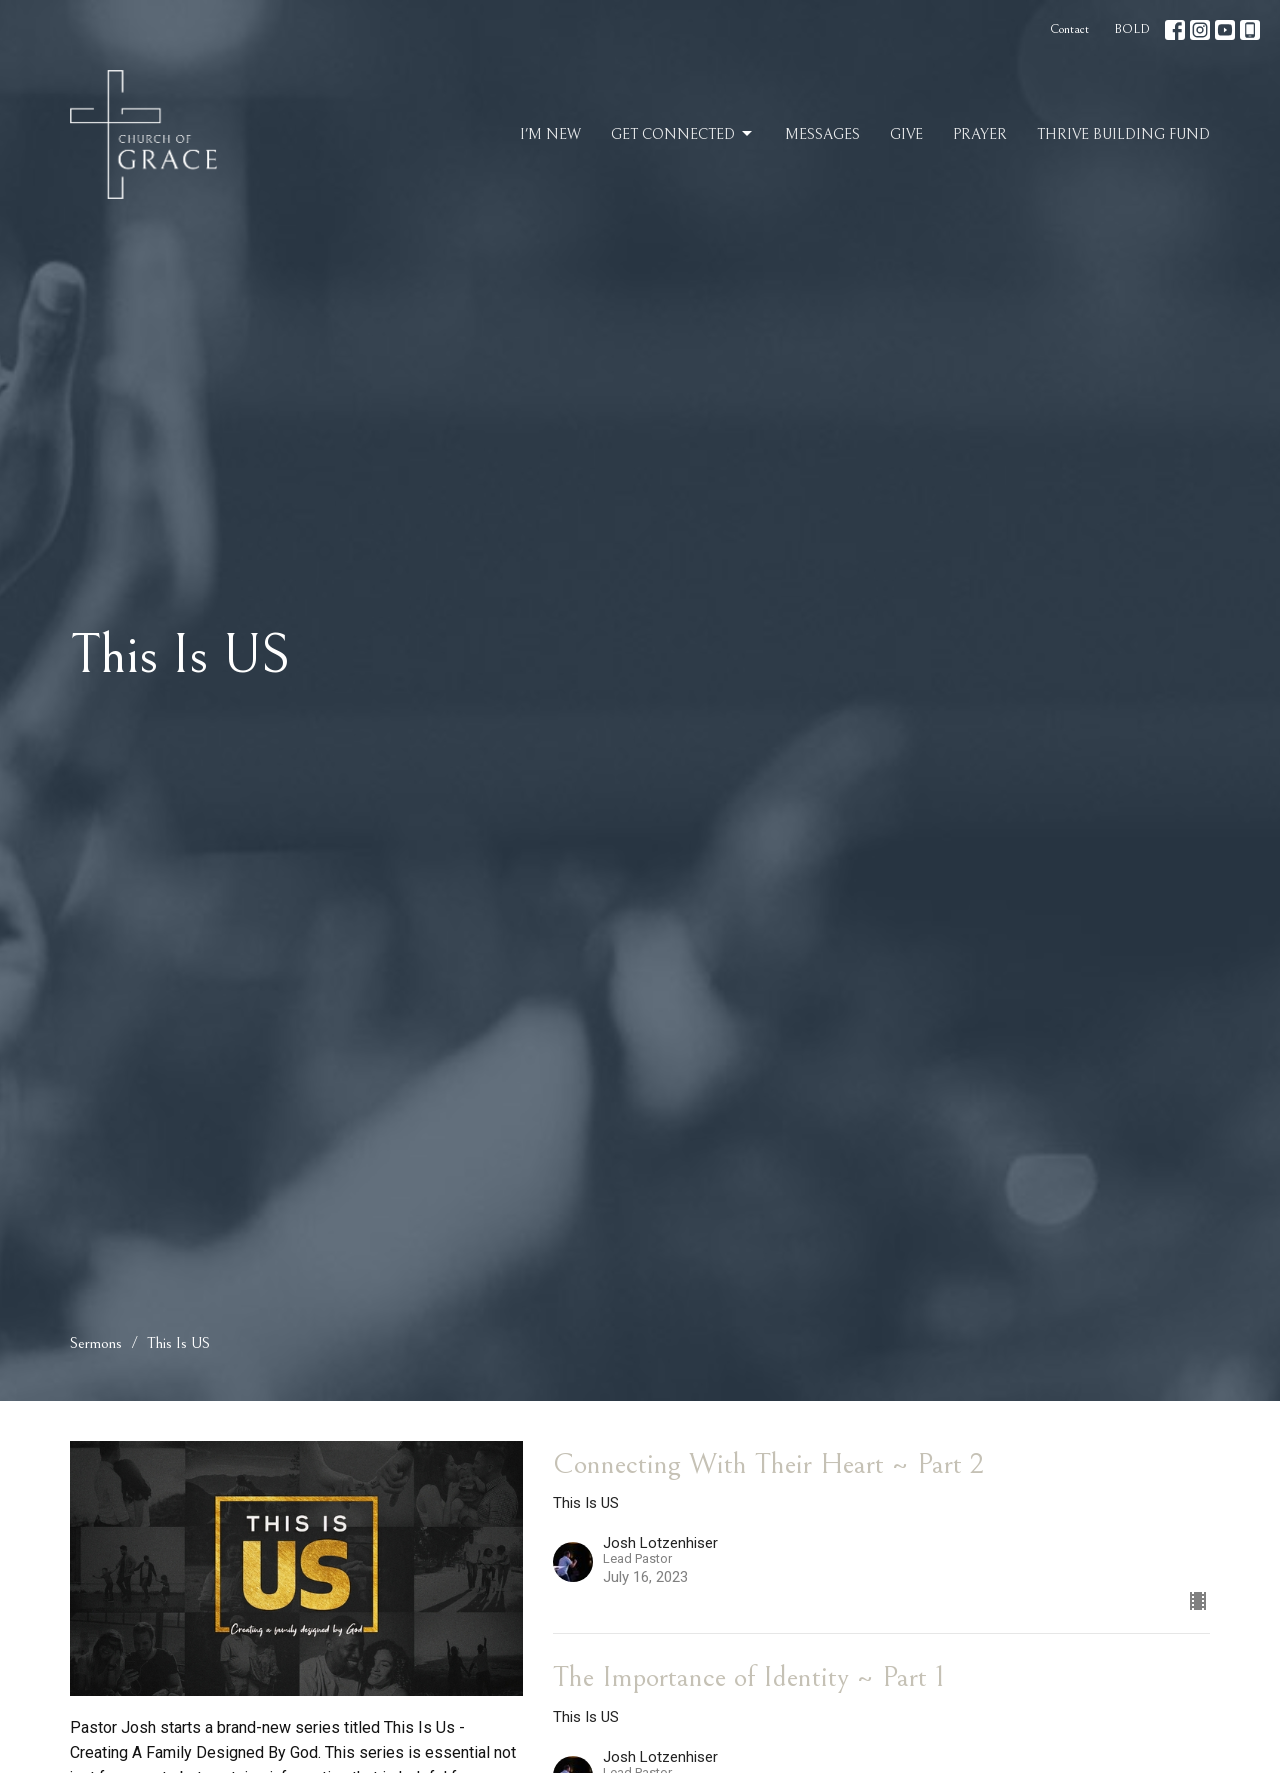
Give (906, 134)
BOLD (1132, 29)
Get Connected (683, 134)
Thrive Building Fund (1123, 134)
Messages (822, 134)
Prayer (980, 134)
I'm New (550, 134)
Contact (1069, 29)
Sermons (96, 1343)
